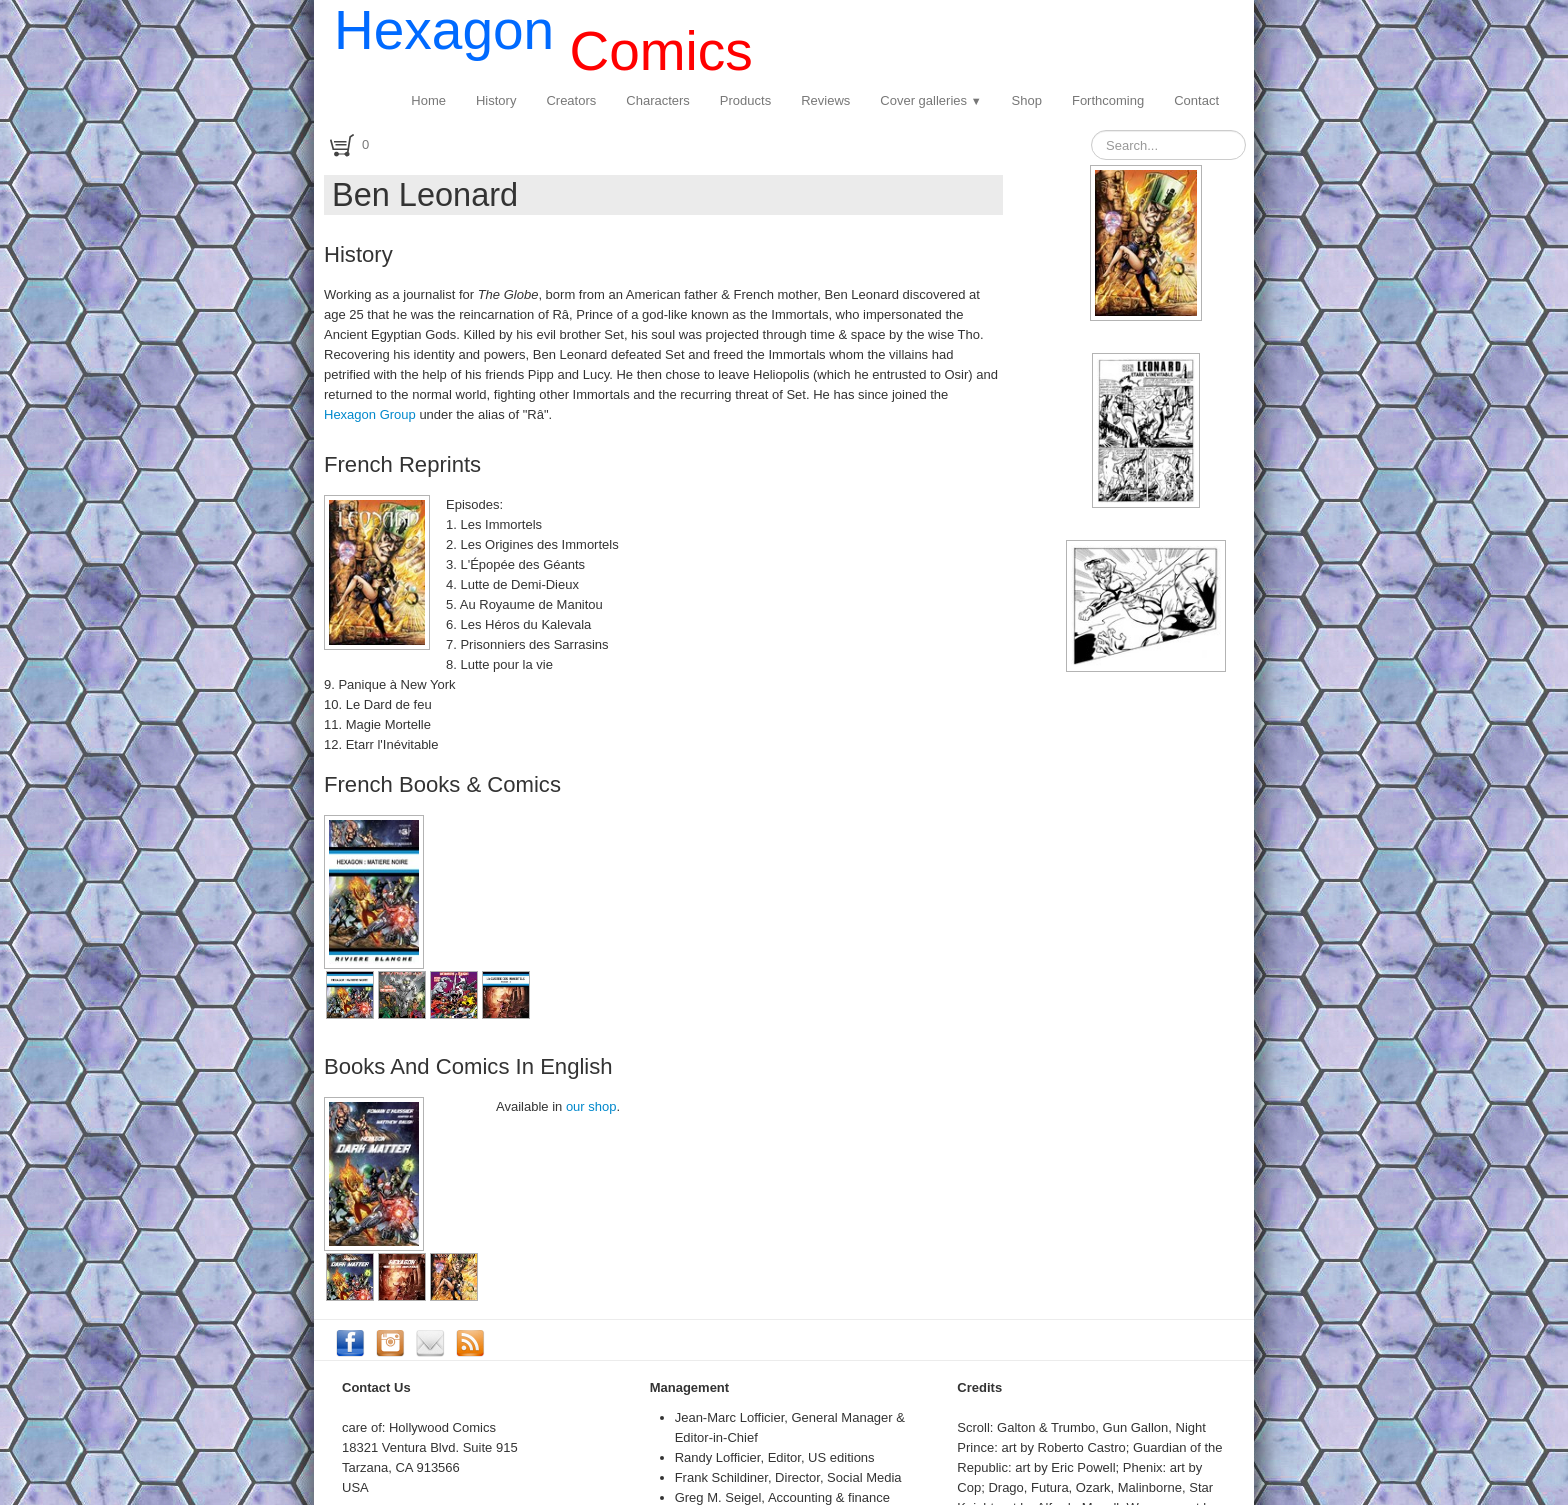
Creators (571, 100)
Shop (1027, 100)
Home (428, 100)
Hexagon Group (370, 414)
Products (745, 100)
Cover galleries (930, 100)
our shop (591, 1106)
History (496, 100)
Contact (1196, 100)
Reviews (825, 100)
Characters (658, 100)
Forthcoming (1108, 100)
